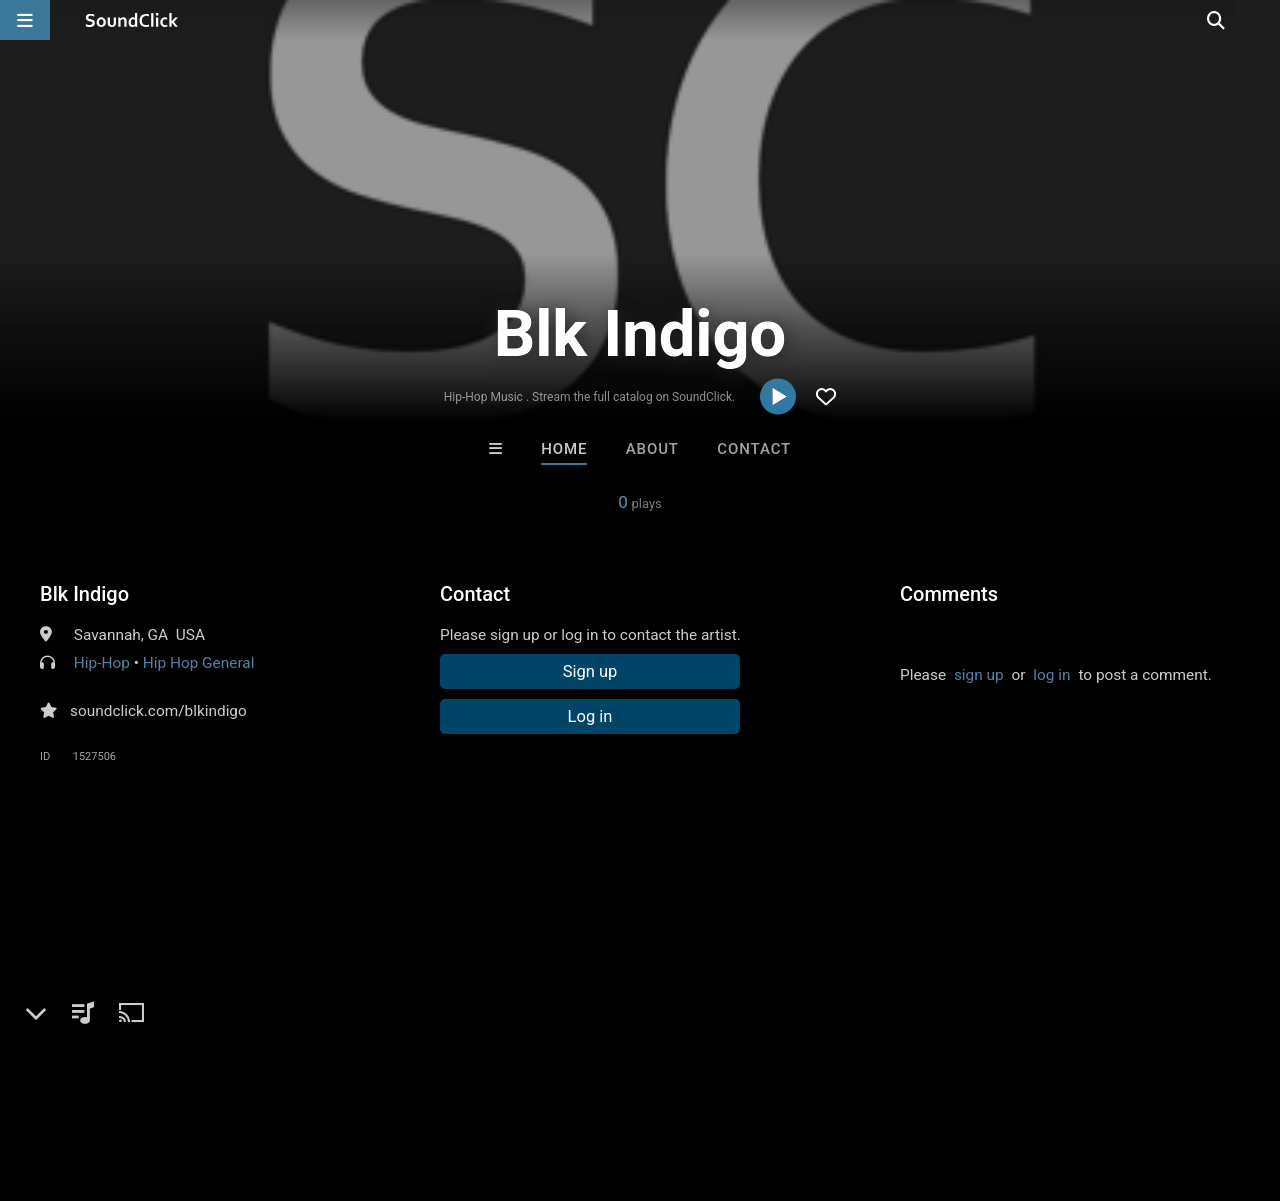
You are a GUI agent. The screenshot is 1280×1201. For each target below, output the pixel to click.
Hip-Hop (102, 663)
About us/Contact (177, 1082)
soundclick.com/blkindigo (158, 711)
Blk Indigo (84, 594)
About (652, 449)
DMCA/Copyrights (372, 1082)
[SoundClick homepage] (132, 20)
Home (564, 449)
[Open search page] (1260, 20)
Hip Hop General (199, 663)
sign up (979, 675)
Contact (754, 449)
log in (1051, 675)
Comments (949, 594)
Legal (539, 1082)
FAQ (84, 1082)
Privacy (477, 1082)
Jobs (274, 1082)
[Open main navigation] (25, 20)
